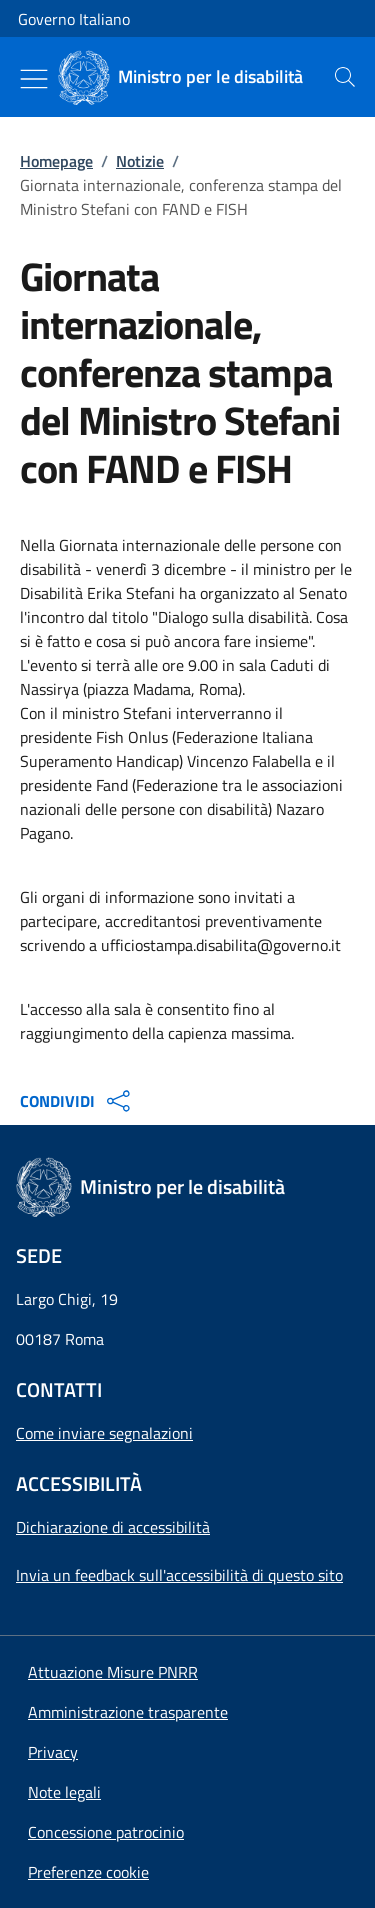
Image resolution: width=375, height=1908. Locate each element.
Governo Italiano (74, 19)
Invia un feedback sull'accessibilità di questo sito (179, 1575)
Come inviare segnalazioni (104, 1433)
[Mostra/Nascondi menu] (34, 79)
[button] (88, 1872)
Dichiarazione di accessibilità (113, 1527)
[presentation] (345, 77)
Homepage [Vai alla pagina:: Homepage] (56, 161)
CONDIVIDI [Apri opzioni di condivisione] (77, 1101)
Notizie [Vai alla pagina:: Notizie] (140, 161)
